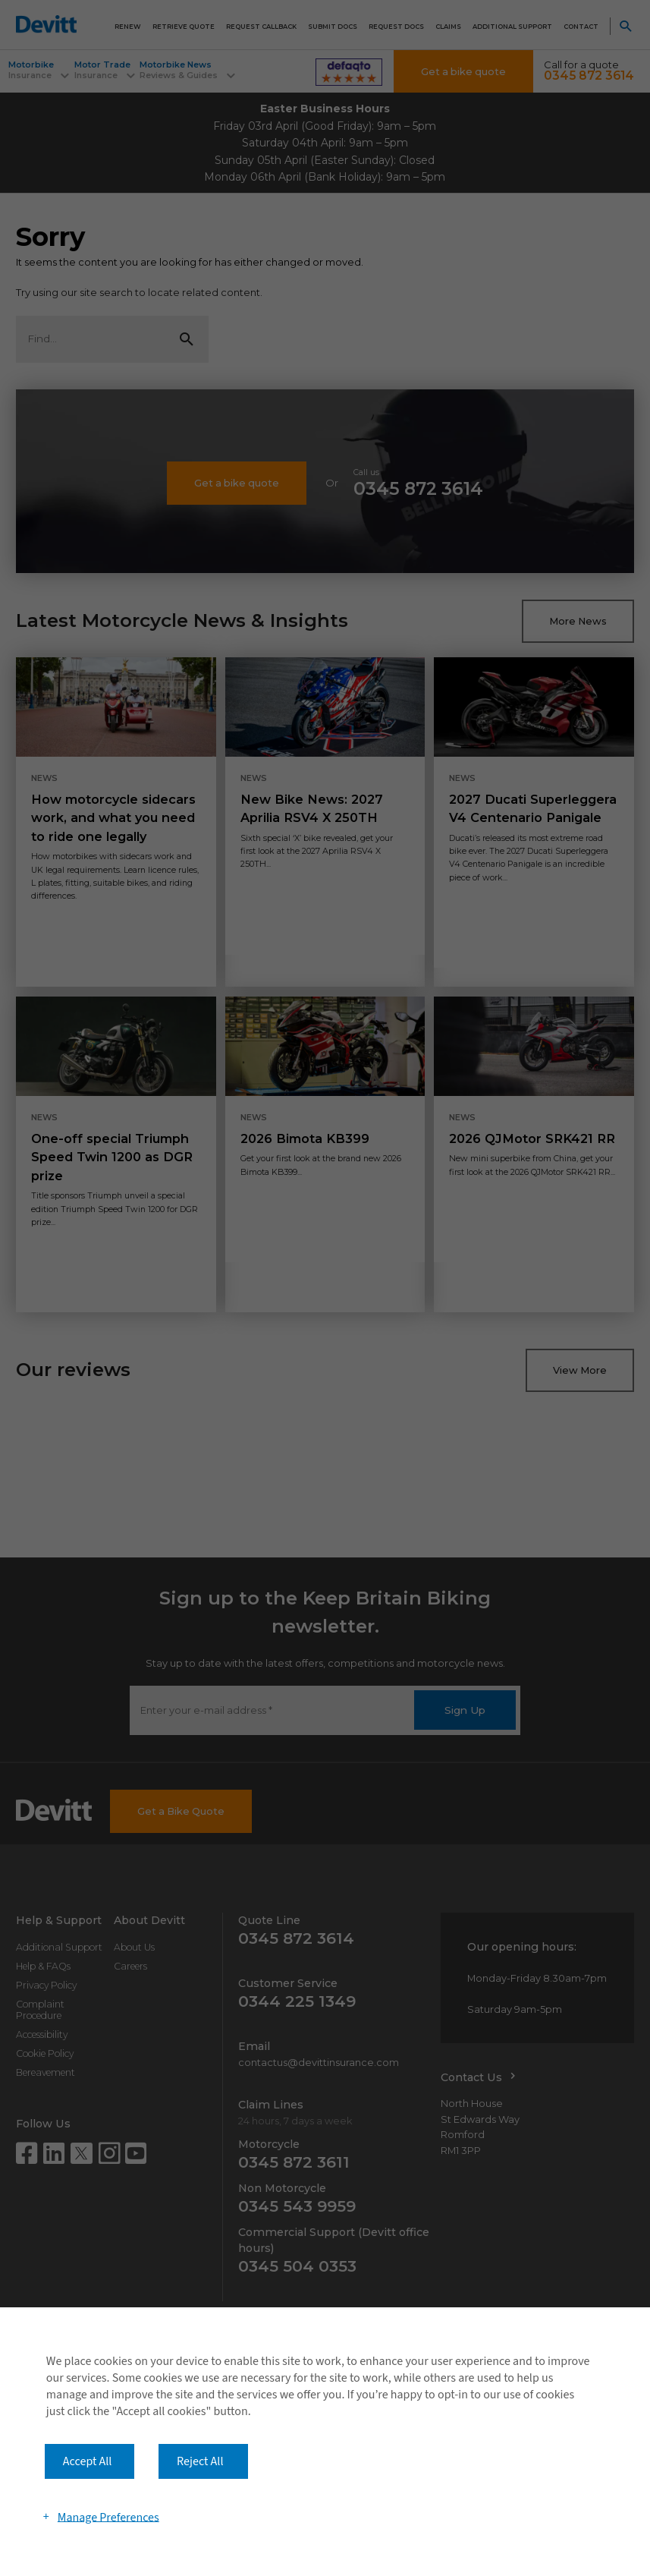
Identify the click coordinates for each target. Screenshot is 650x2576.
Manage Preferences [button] (108, 2516)
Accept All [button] (87, 2461)
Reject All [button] (200, 2461)
